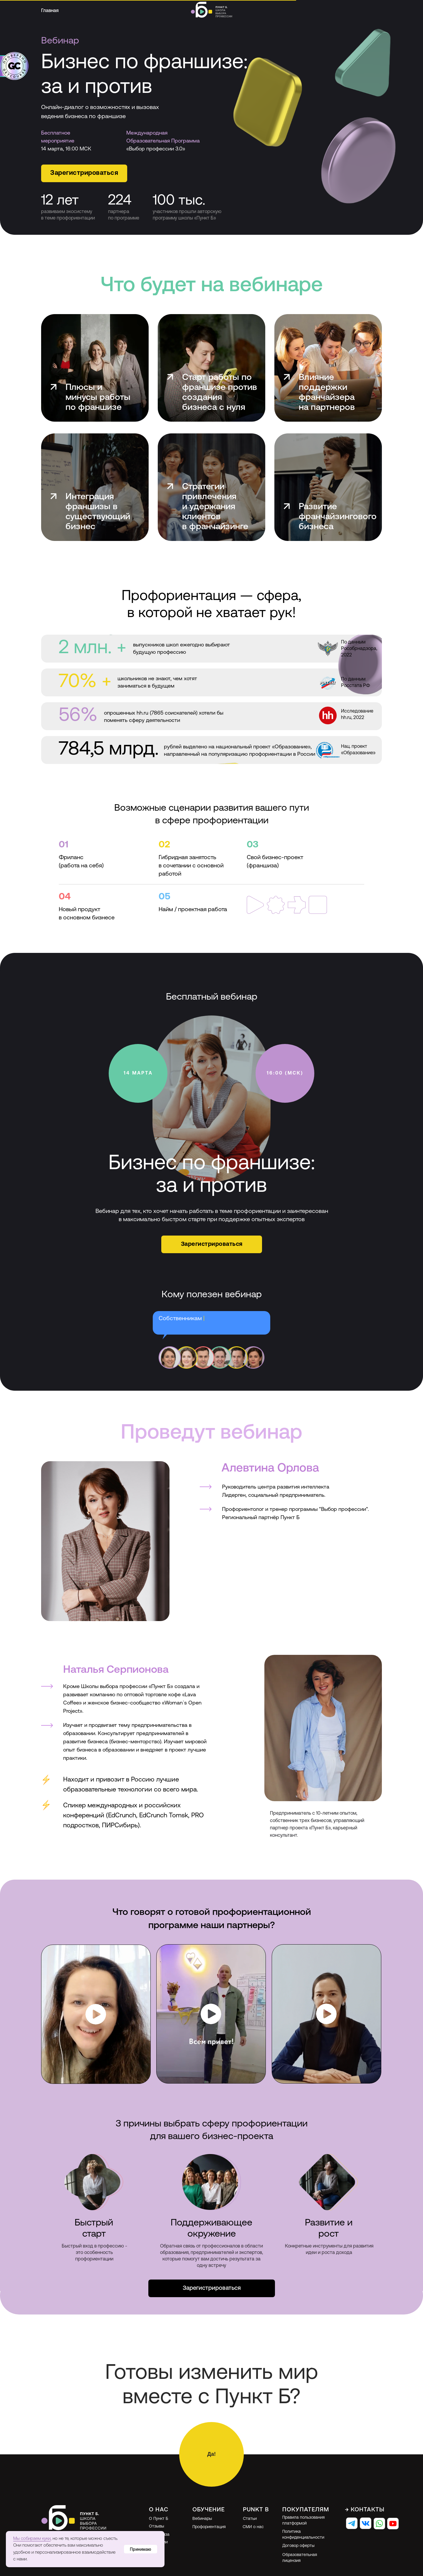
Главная (50, 11)
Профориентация (209, 2527)
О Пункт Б (158, 2519)
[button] (84, 173)
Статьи (250, 2519)
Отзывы (156, 2526)
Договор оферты (298, 2546)
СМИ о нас (253, 2527)
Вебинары (202, 2519)
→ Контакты (365, 2510)
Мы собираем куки (32, 2539)
